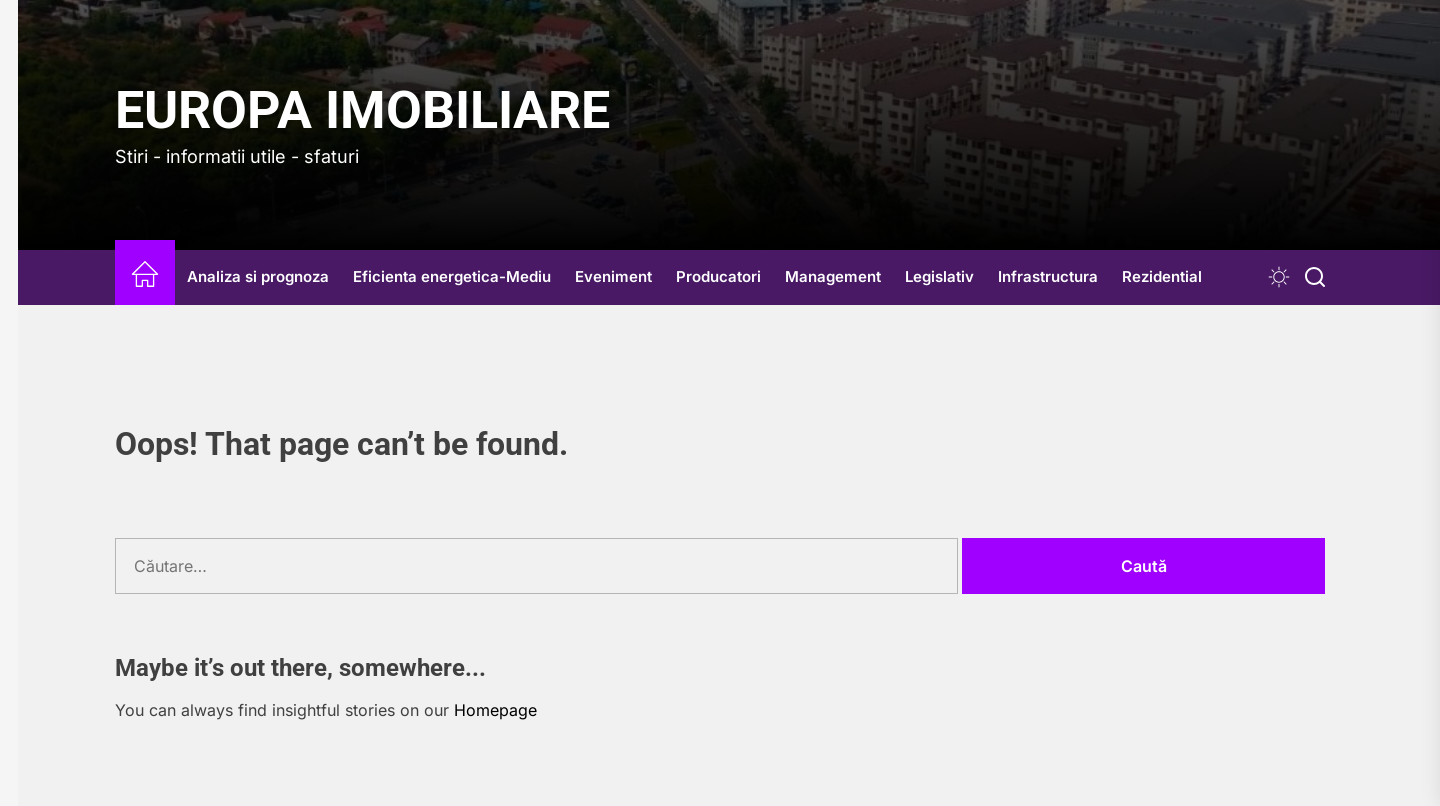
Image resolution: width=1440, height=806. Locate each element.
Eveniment (613, 276)
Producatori (718, 276)
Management (833, 276)
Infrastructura (1048, 276)
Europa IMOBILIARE (362, 110)
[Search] (1315, 277)
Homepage (495, 710)
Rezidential (1162, 276)
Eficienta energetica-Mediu (452, 276)
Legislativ (939, 276)
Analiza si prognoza (258, 276)
